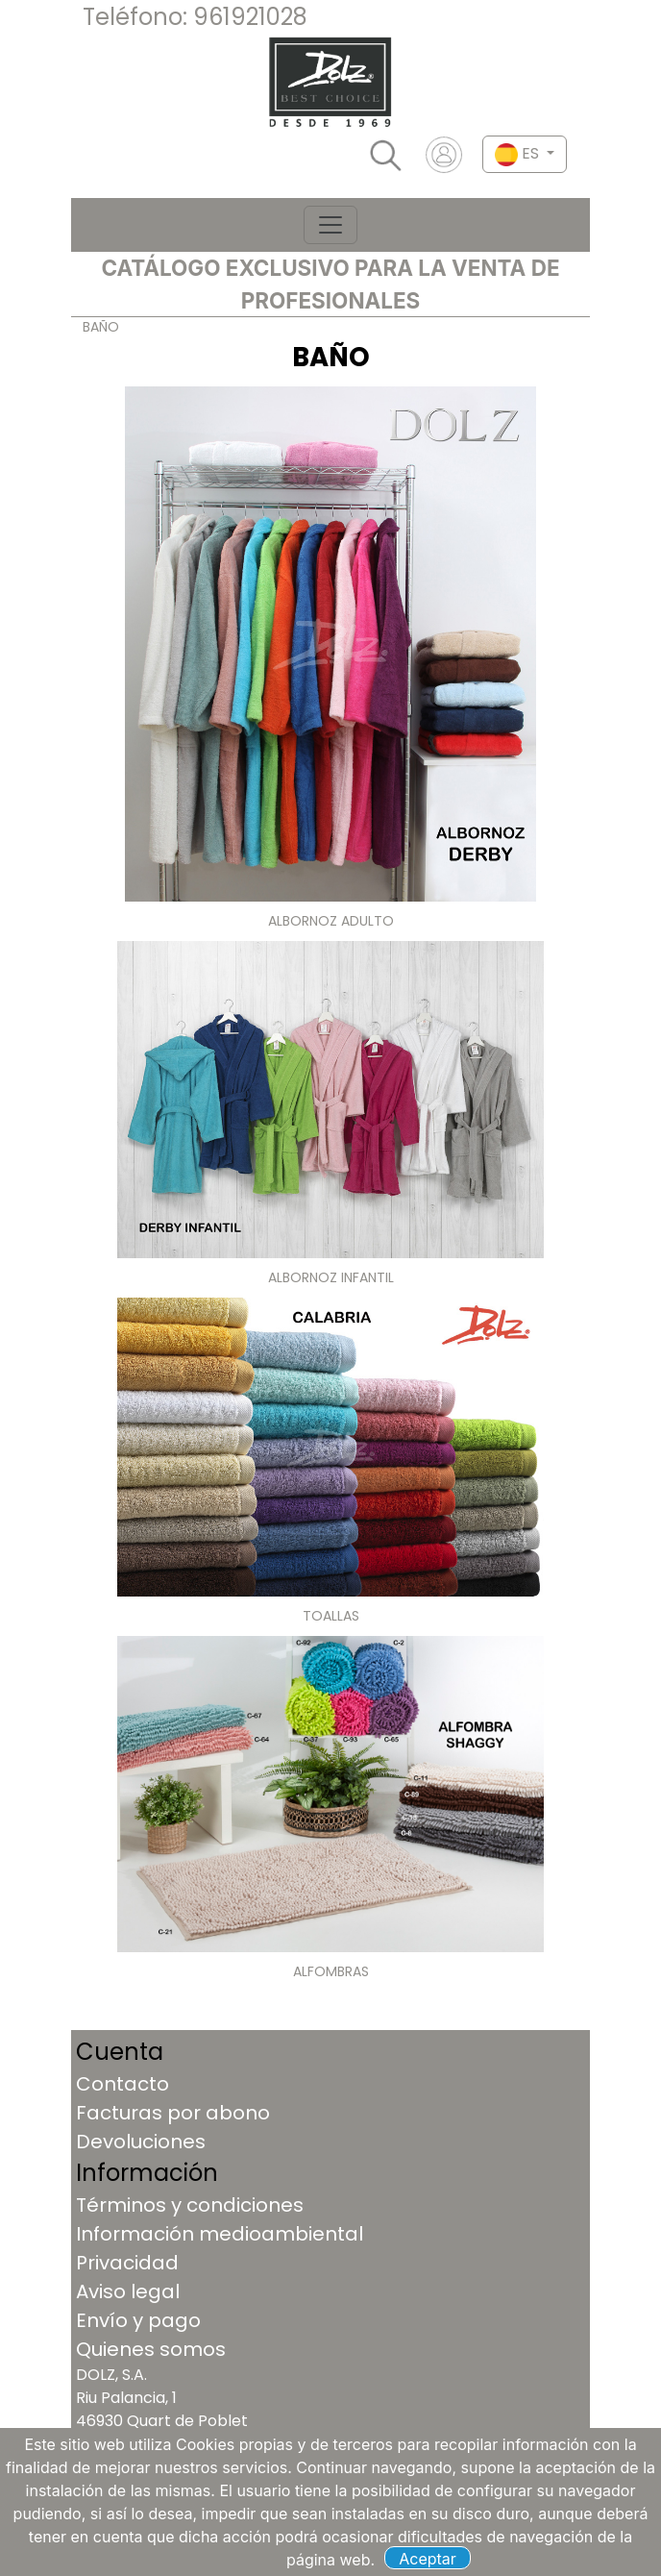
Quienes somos (151, 2349)
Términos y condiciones (190, 2205)
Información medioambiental (219, 2233)
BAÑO (101, 326)
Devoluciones (141, 2141)
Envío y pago (138, 2320)
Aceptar (427, 2558)
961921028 (250, 17)
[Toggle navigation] (330, 225)
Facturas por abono (173, 2112)
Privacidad (127, 2262)
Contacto (122, 2083)
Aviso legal (128, 2291)
